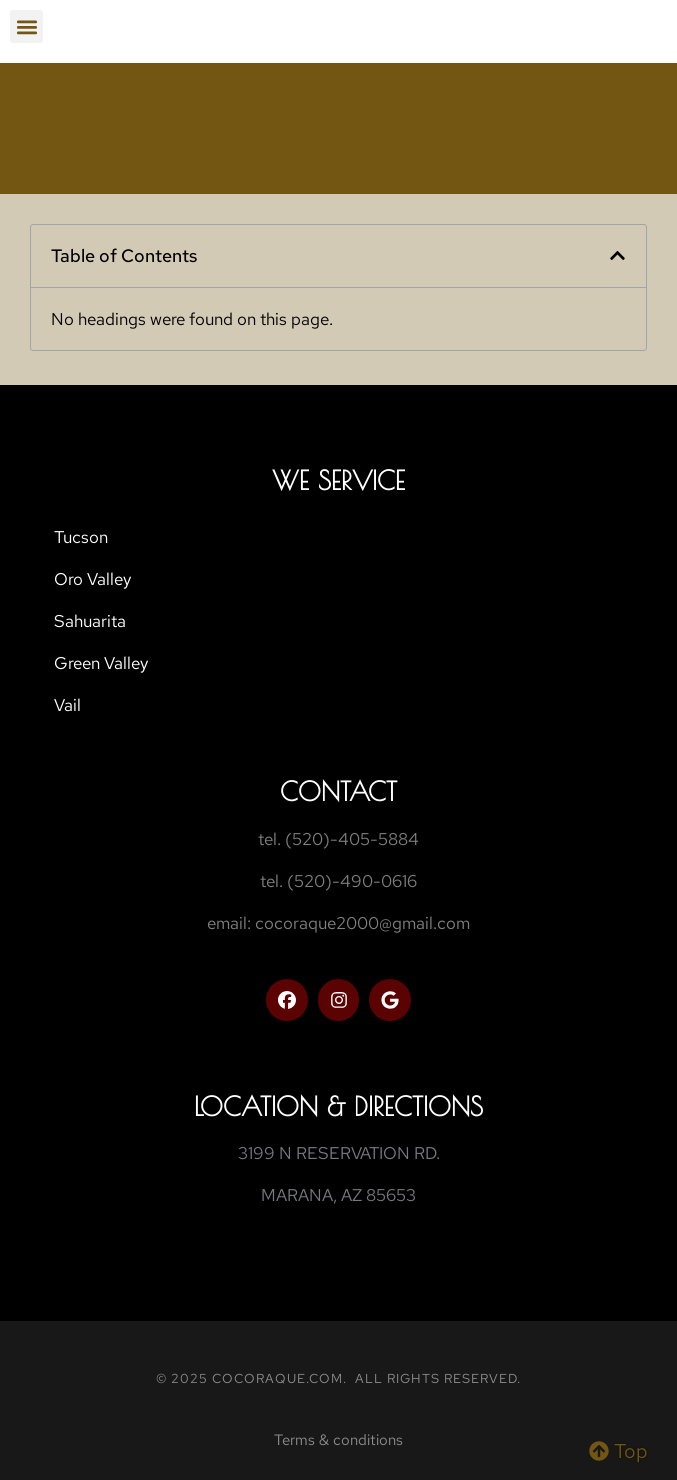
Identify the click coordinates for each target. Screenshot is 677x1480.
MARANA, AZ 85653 (338, 1195)
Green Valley (101, 663)
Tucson (81, 537)
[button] (26, 26)
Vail (67, 705)
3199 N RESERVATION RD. (339, 1153)
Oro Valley (92, 579)
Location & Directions (338, 1106)
